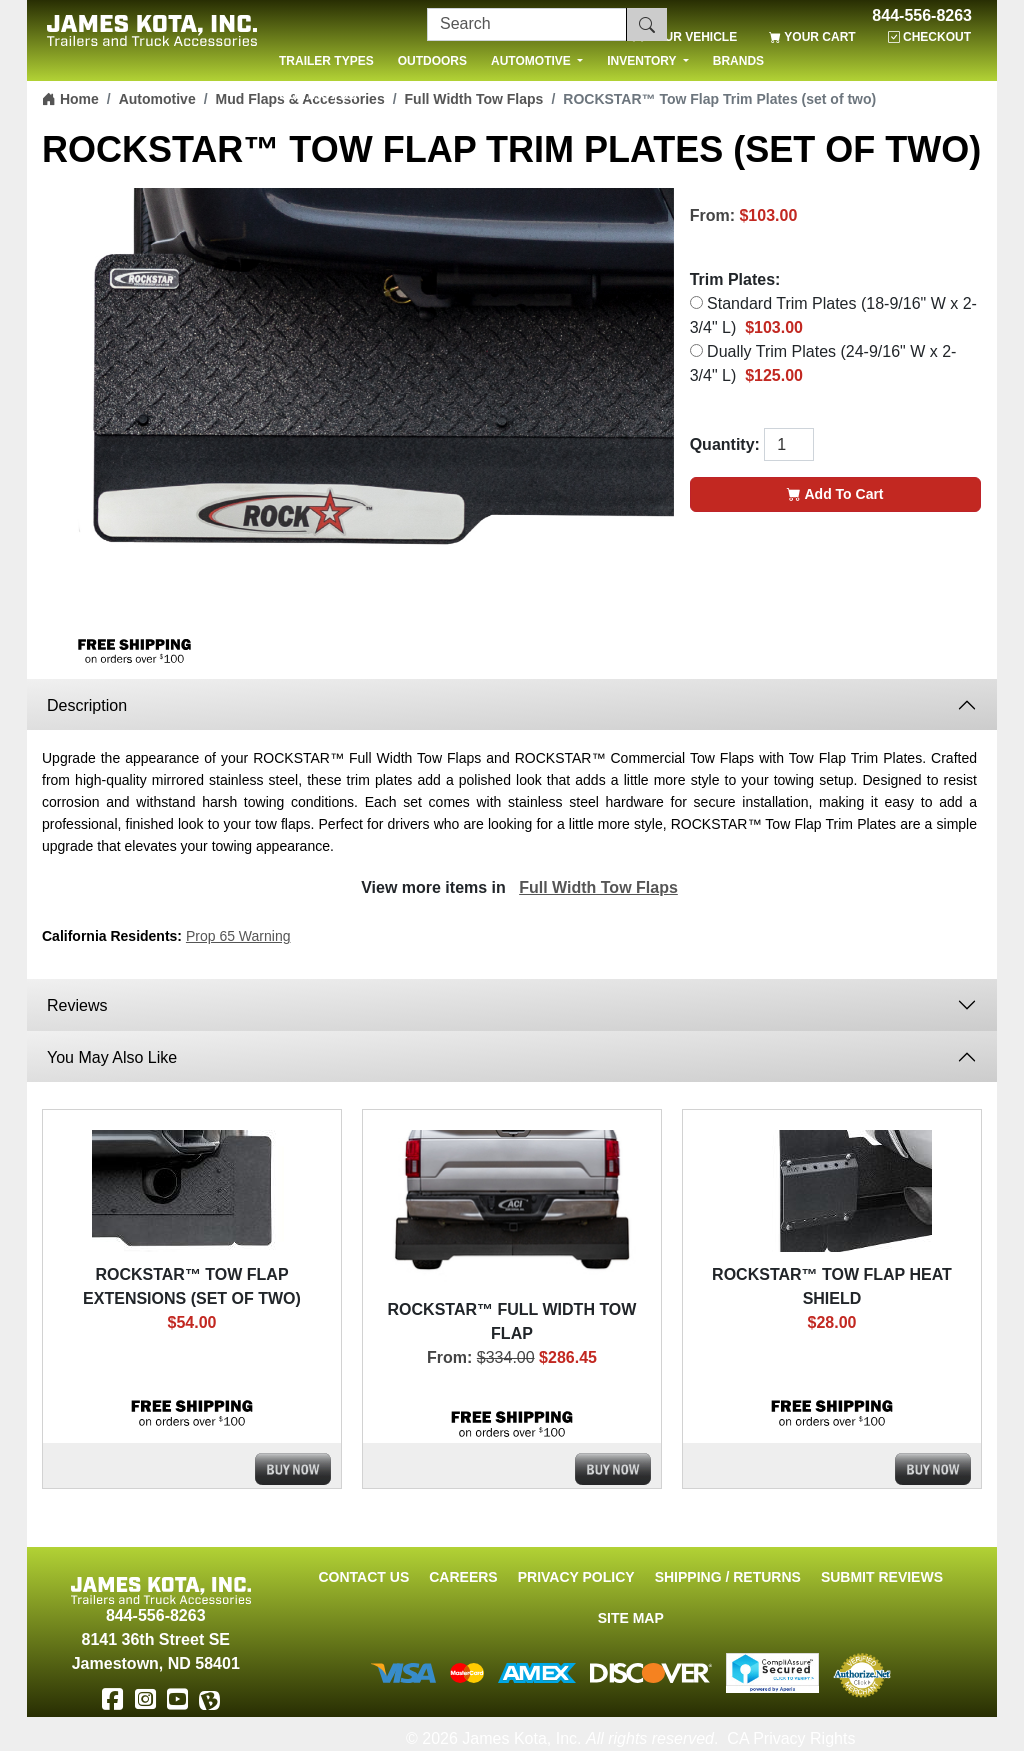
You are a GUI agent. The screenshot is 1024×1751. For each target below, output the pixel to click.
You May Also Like (112, 1057)
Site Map (631, 1618)
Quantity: (725, 444)
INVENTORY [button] (643, 61)
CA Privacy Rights (791, 1738)
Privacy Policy (576, 1577)
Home (70, 99)
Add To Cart (835, 494)
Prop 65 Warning (238, 936)
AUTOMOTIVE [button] (532, 61)
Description (87, 705)
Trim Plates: (735, 279)
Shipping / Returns (728, 1577)
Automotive (157, 99)
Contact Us (363, 1577)
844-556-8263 (922, 16)
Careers (463, 1577)
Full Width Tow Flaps (598, 887)
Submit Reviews (882, 1577)
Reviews (77, 1005)
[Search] (527, 24)
